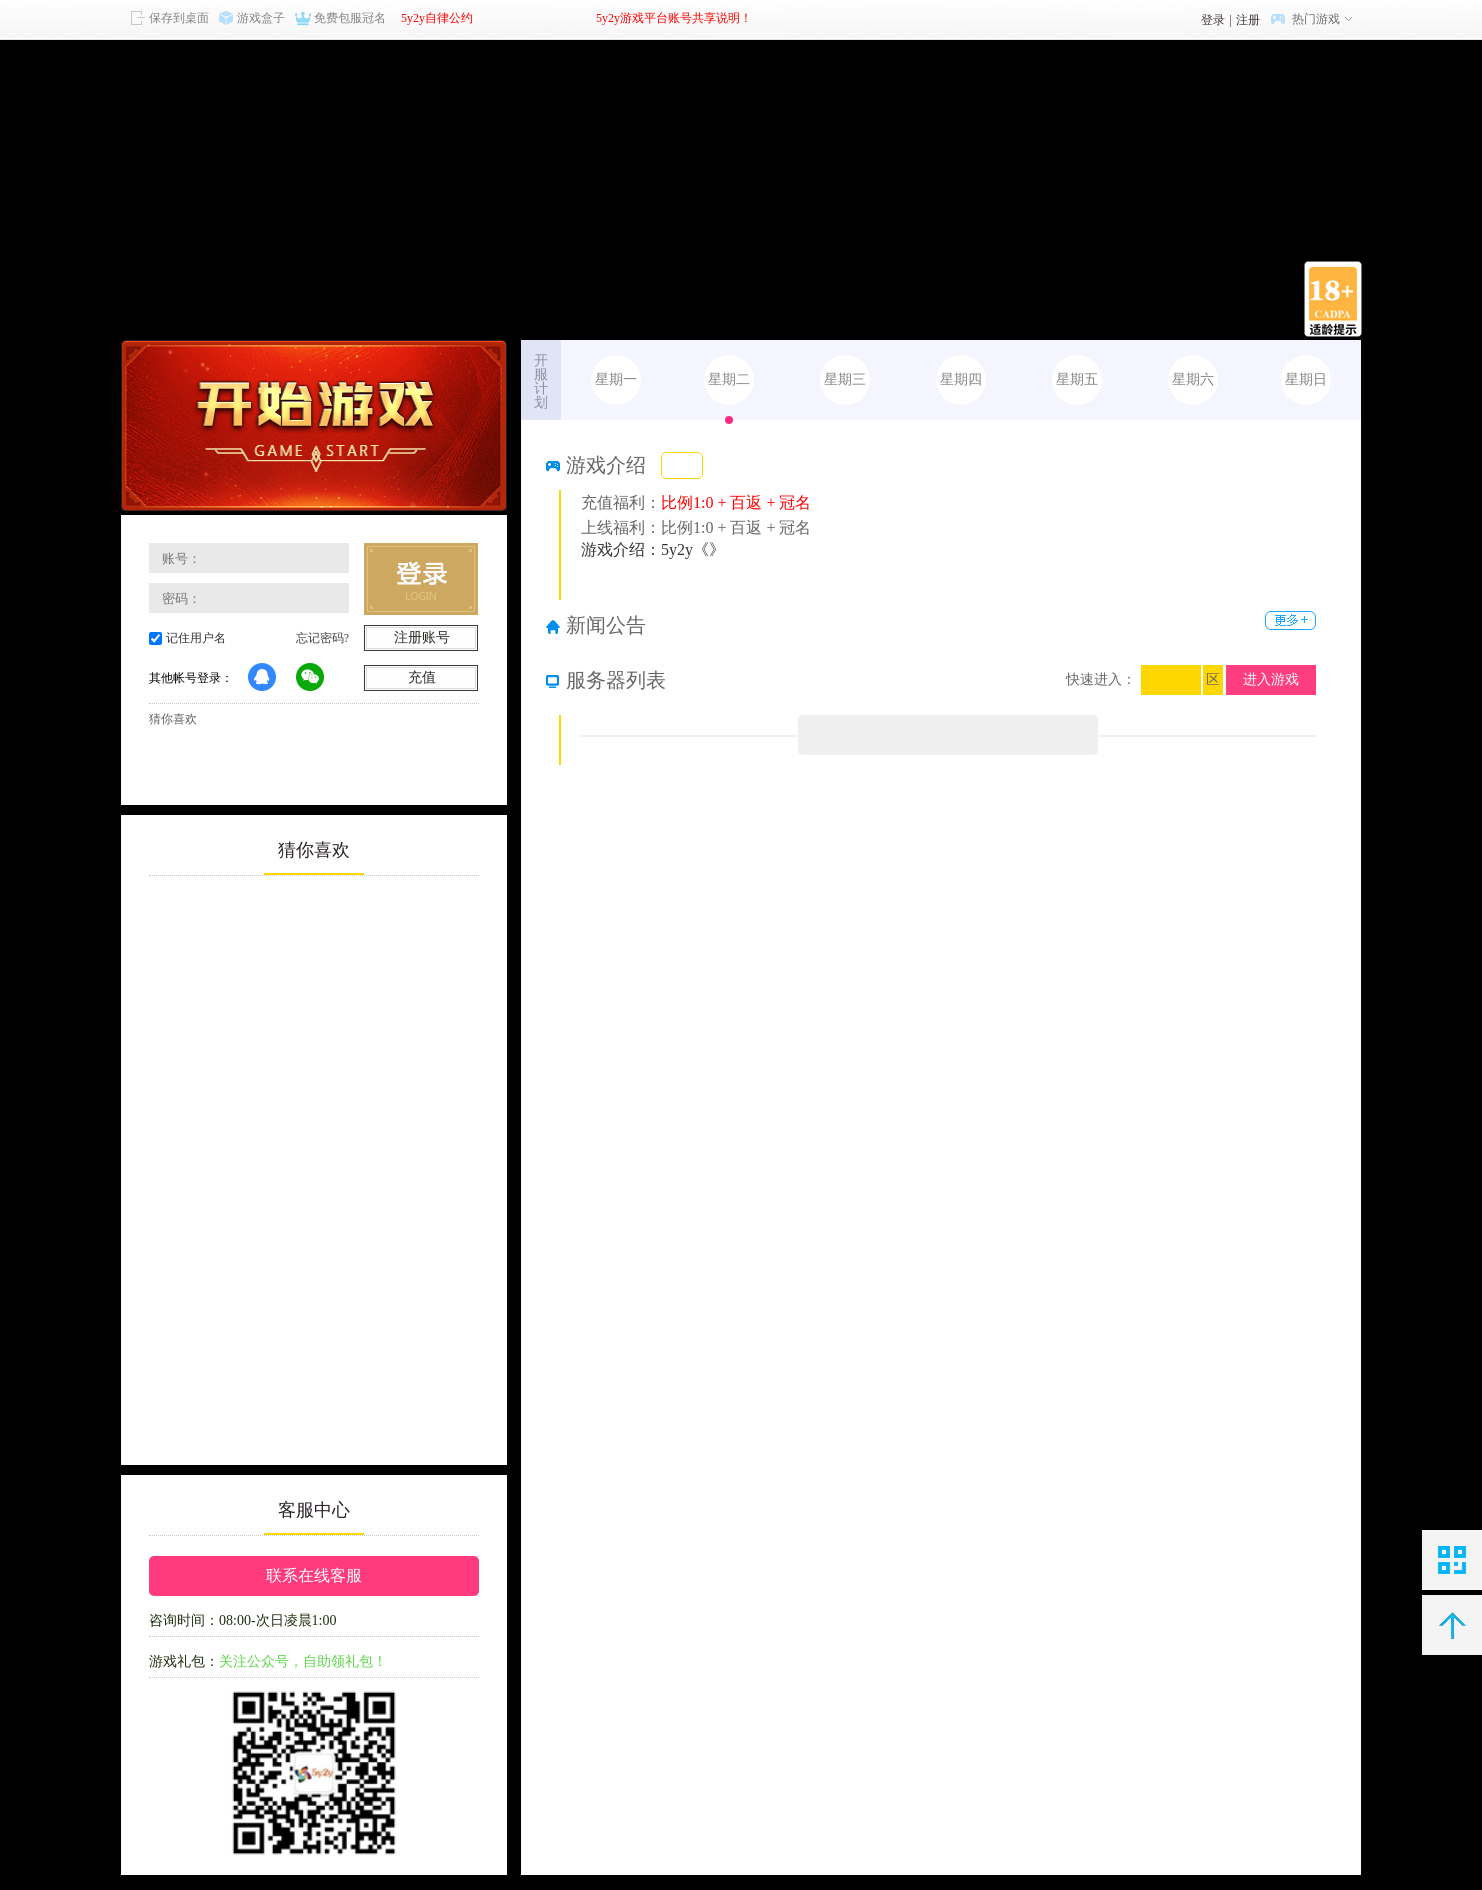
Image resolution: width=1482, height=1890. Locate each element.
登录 (1213, 20)
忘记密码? (322, 638)
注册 (1248, 20)
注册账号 (422, 637)
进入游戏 (1271, 679)
